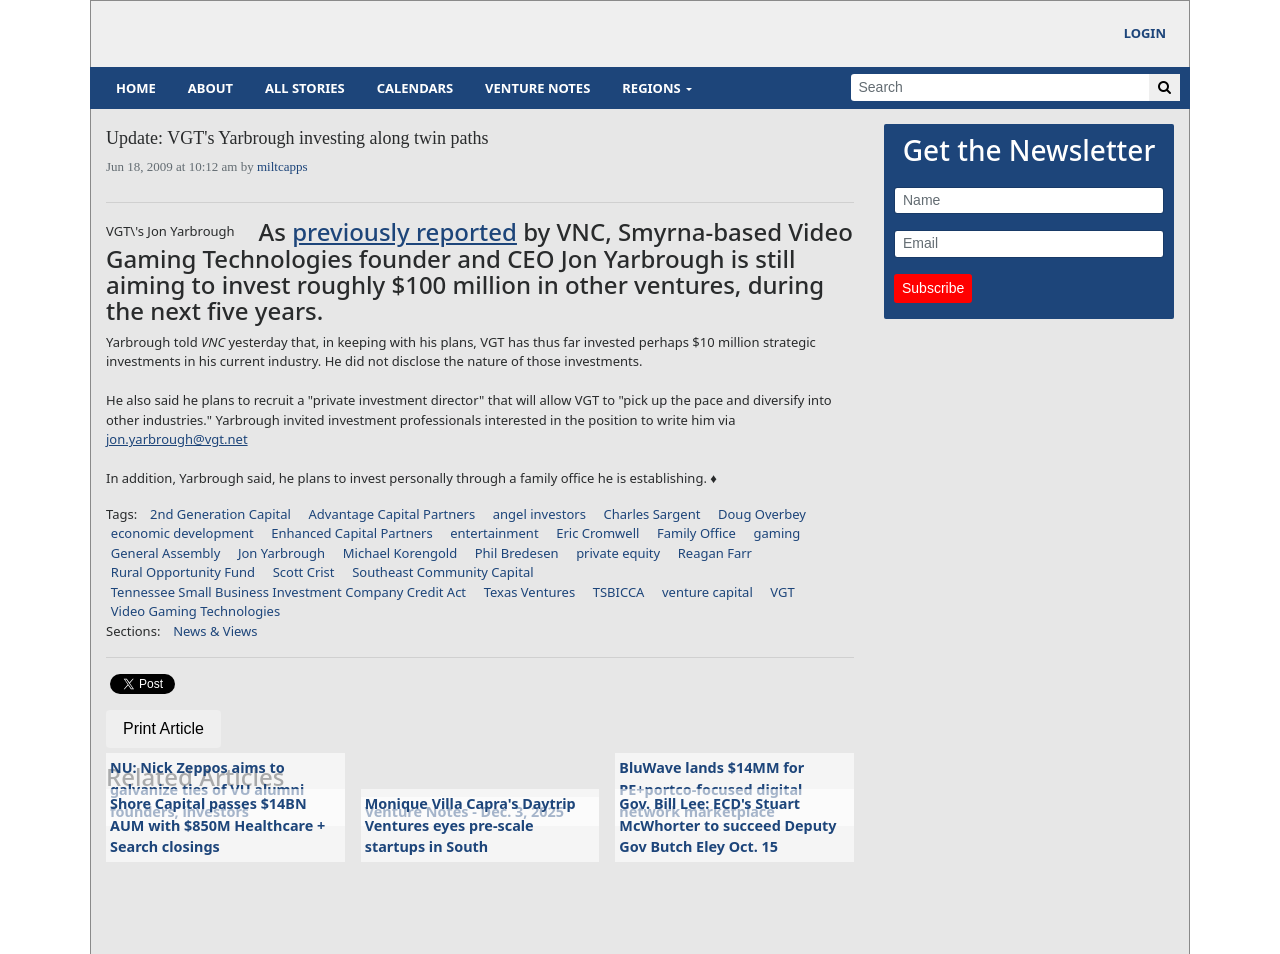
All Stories (305, 88)
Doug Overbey (762, 514)
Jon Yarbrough (281, 553)
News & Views (215, 631)
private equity (618, 553)
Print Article (163, 728)
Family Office (696, 533)
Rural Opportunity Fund (183, 572)
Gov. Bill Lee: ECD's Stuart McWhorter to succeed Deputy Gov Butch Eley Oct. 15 (727, 825)
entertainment (494, 533)
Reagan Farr (715, 553)
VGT (782, 592)
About (210, 88)
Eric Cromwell (597, 533)
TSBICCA (619, 592)
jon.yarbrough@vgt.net (177, 439)
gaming (777, 533)
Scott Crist (304, 572)
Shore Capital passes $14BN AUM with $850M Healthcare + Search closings (217, 825)
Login (1145, 33)
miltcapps (282, 166)
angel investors (539, 514)
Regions (651, 88)
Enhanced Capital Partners (351, 533)
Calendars (415, 88)
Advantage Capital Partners (392, 514)
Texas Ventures (529, 592)
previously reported (404, 231)
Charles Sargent (651, 514)
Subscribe (933, 288)
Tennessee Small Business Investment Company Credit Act (288, 592)
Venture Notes (537, 88)
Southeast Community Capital (442, 572)
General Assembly (166, 553)
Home (136, 88)
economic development (182, 533)
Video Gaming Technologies (195, 611)
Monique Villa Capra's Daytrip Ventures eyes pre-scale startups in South (470, 825)
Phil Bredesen (517, 553)
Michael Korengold (400, 553)
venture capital (707, 592)
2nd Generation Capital (220, 514)
